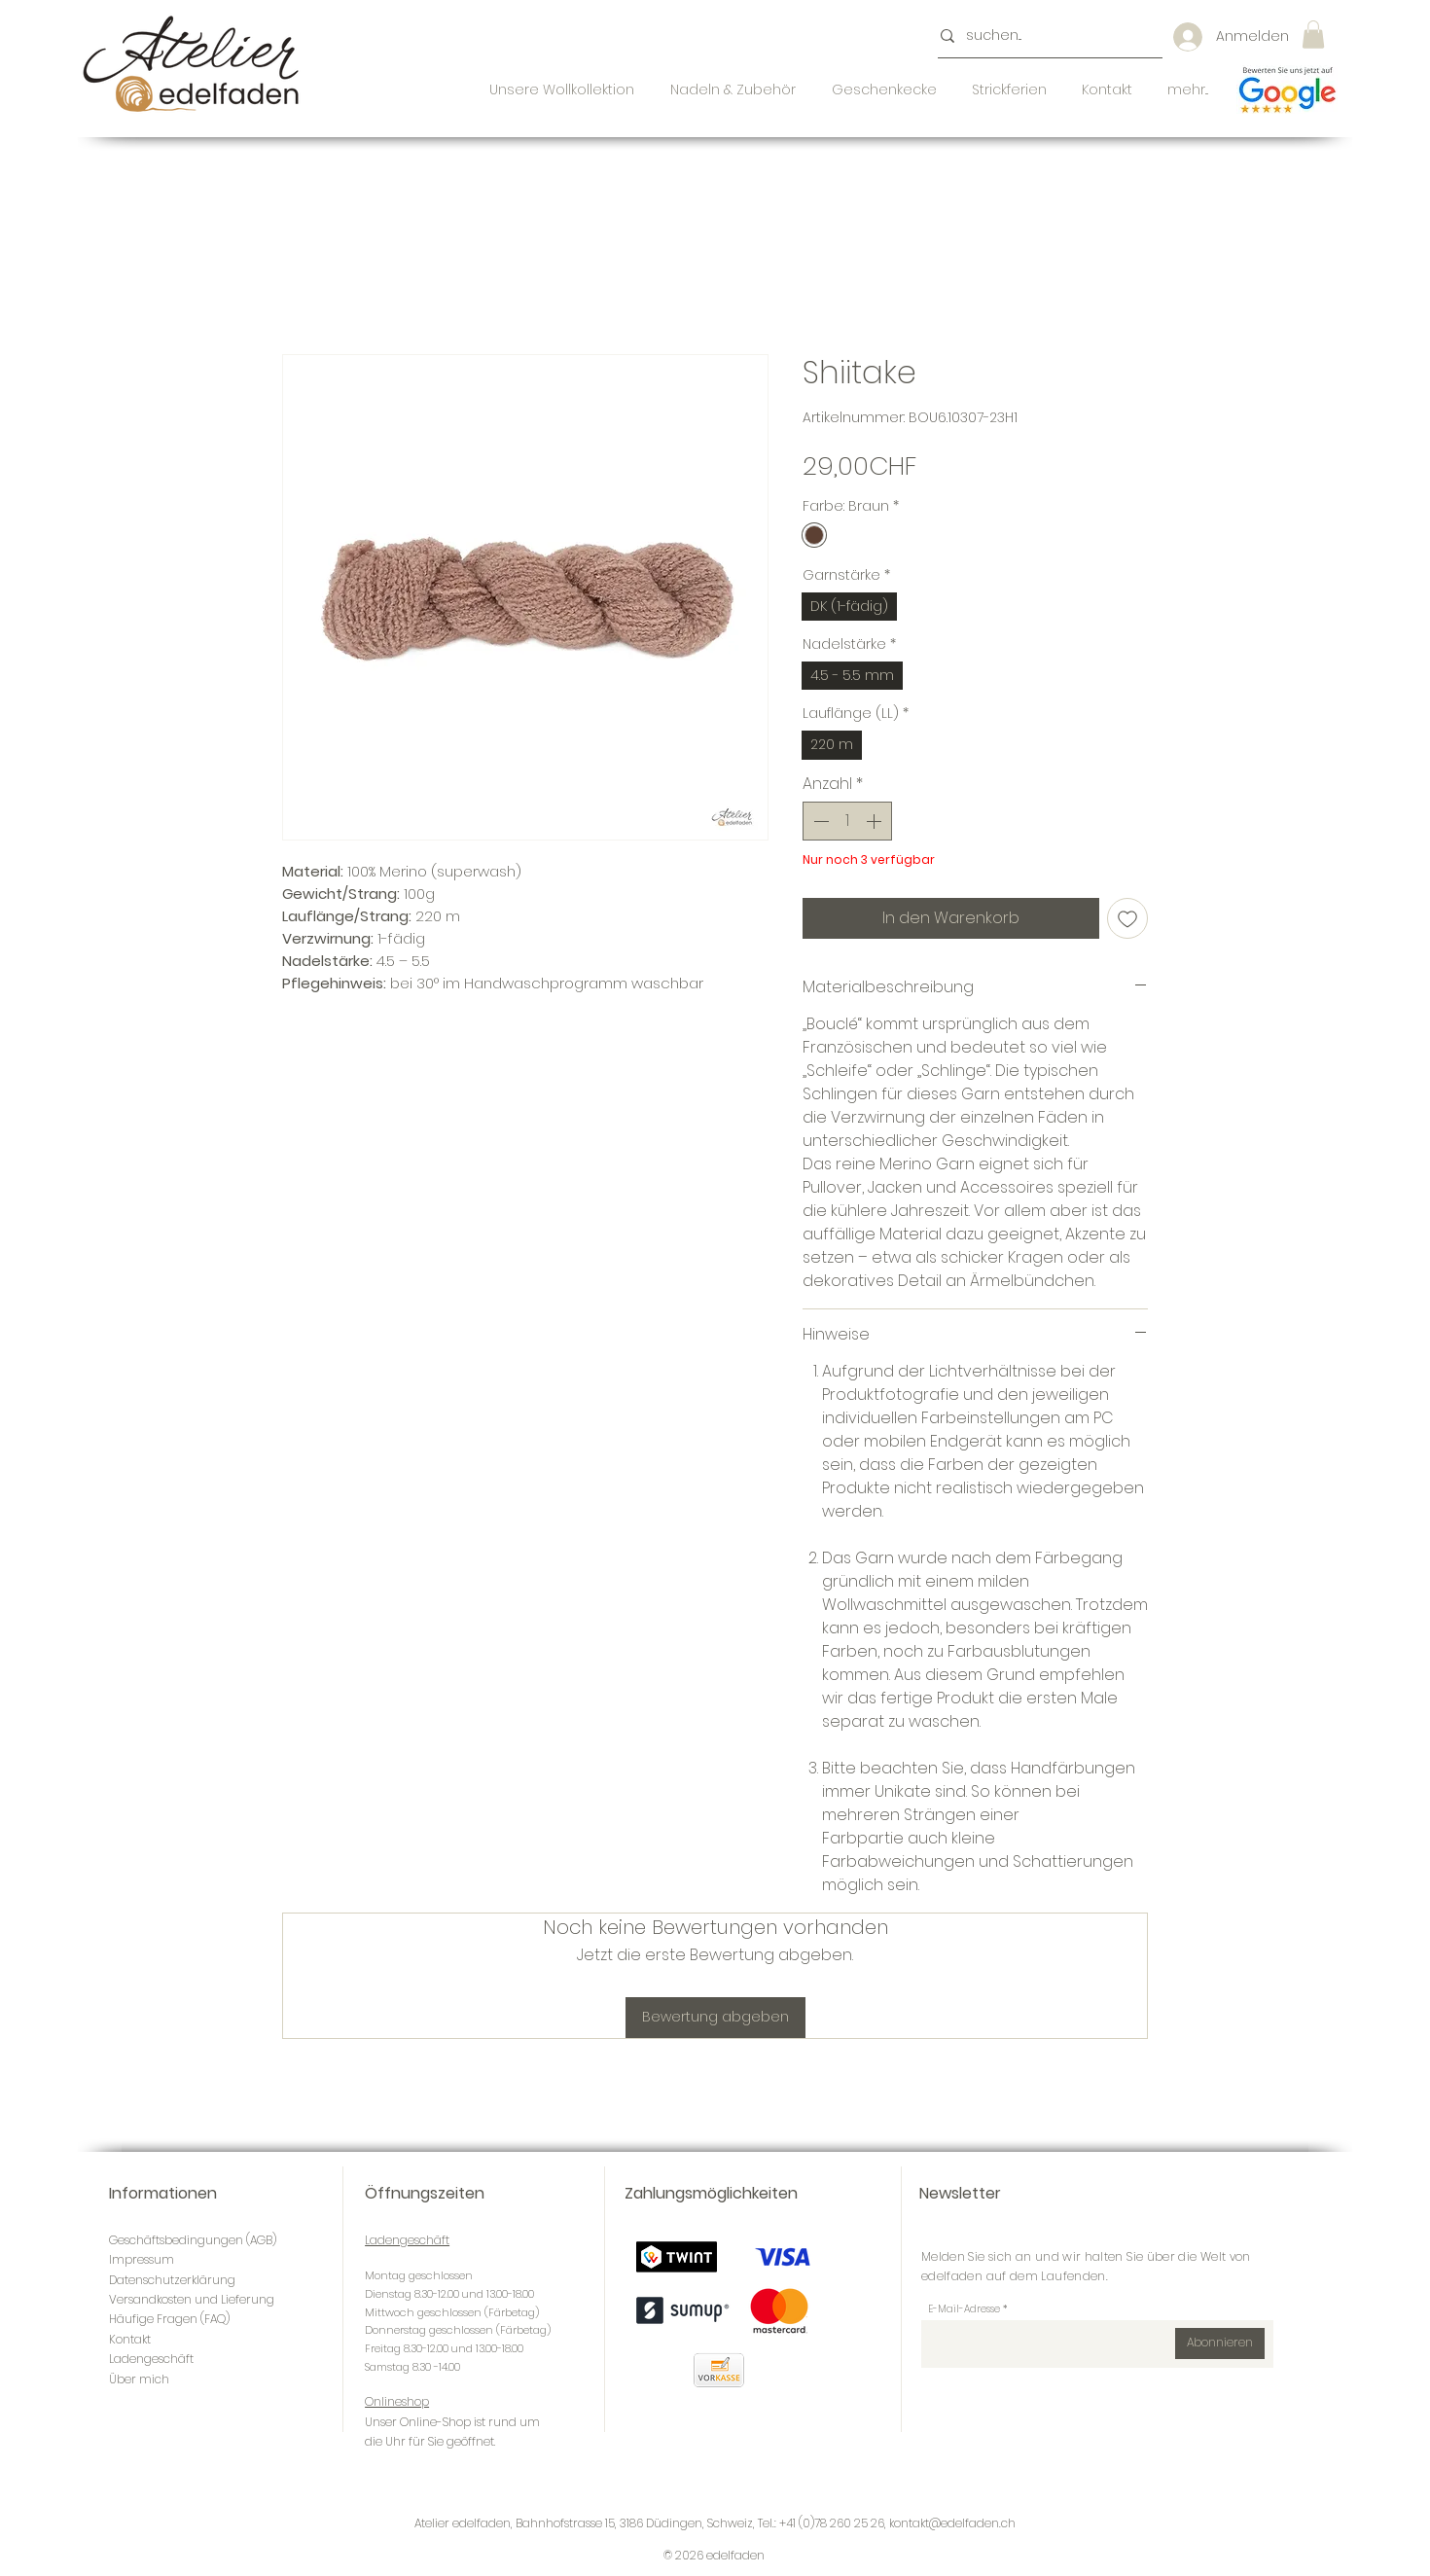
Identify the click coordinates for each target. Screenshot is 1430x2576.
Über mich (139, 2379)
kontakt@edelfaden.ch (952, 2523)
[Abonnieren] (1220, 2343)
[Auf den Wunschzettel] (1127, 918)
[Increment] (875, 821)
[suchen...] (1044, 36)
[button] (1313, 34)
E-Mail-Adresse (964, 2309)
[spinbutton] (847, 821)
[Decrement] (819, 821)
